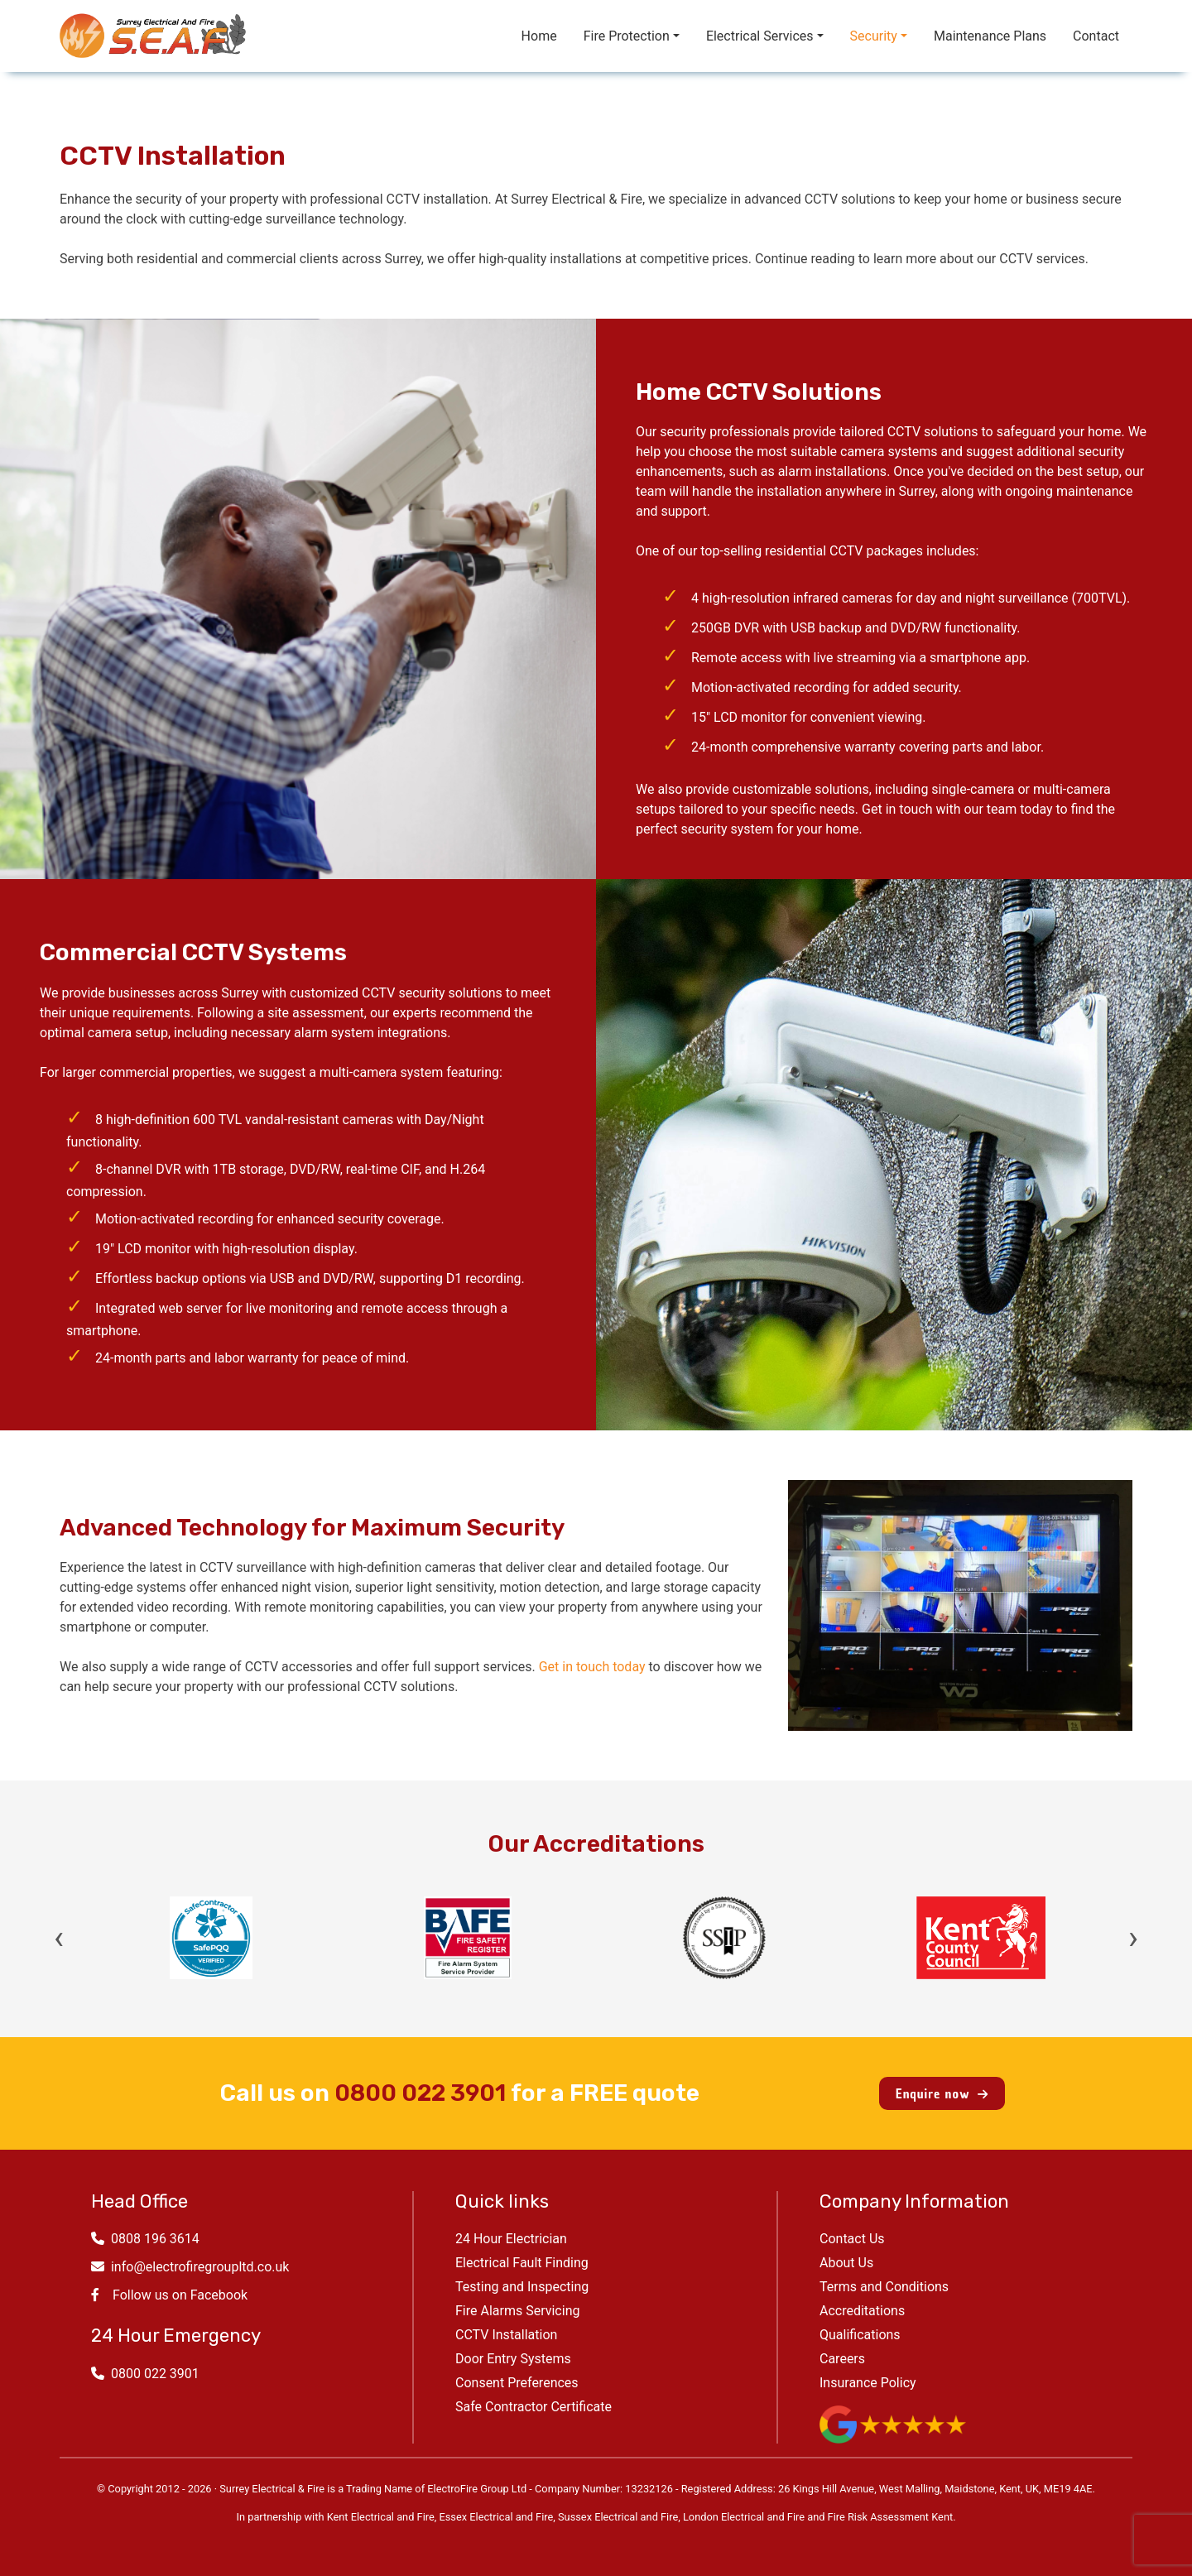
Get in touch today (592, 1667)
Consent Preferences (517, 2383)
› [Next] (1133, 1937)
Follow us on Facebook (169, 2295)
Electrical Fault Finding (522, 2263)
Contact (1096, 36)
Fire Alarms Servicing (517, 2311)
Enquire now (942, 2093)
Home (539, 36)
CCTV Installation (506, 2335)
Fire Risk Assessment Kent (891, 2517)
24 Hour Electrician (511, 2239)
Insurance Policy (868, 2383)
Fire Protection (627, 36)
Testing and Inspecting (522, 2287)
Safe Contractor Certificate (533, 2407)
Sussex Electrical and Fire (618, 2517)
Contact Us (852, 2239)
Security (873, 36)
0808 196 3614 (145, 2239)
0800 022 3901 (420, 2093)
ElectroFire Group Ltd (476, 2488)
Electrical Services (760, 36)
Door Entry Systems (513, 2359)
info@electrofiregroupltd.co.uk (190, 2267)
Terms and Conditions (884, 2287)
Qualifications (860, 2335)
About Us (846, 2263)
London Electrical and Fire (744, 2517)
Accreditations (862, 2311)
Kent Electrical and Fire (381, 2517)
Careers (842, 2359)
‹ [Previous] (59, 1937)
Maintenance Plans (990, 36)
